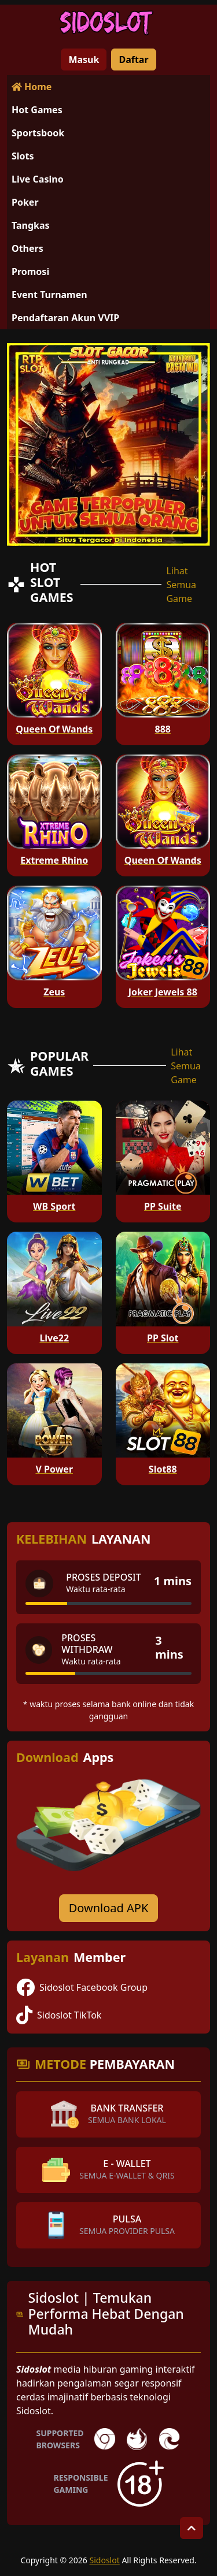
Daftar (133, 59)
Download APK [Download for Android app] (109, 1908)
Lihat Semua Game (181, 584)
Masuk (83, 59)
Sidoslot (105, 2560)
